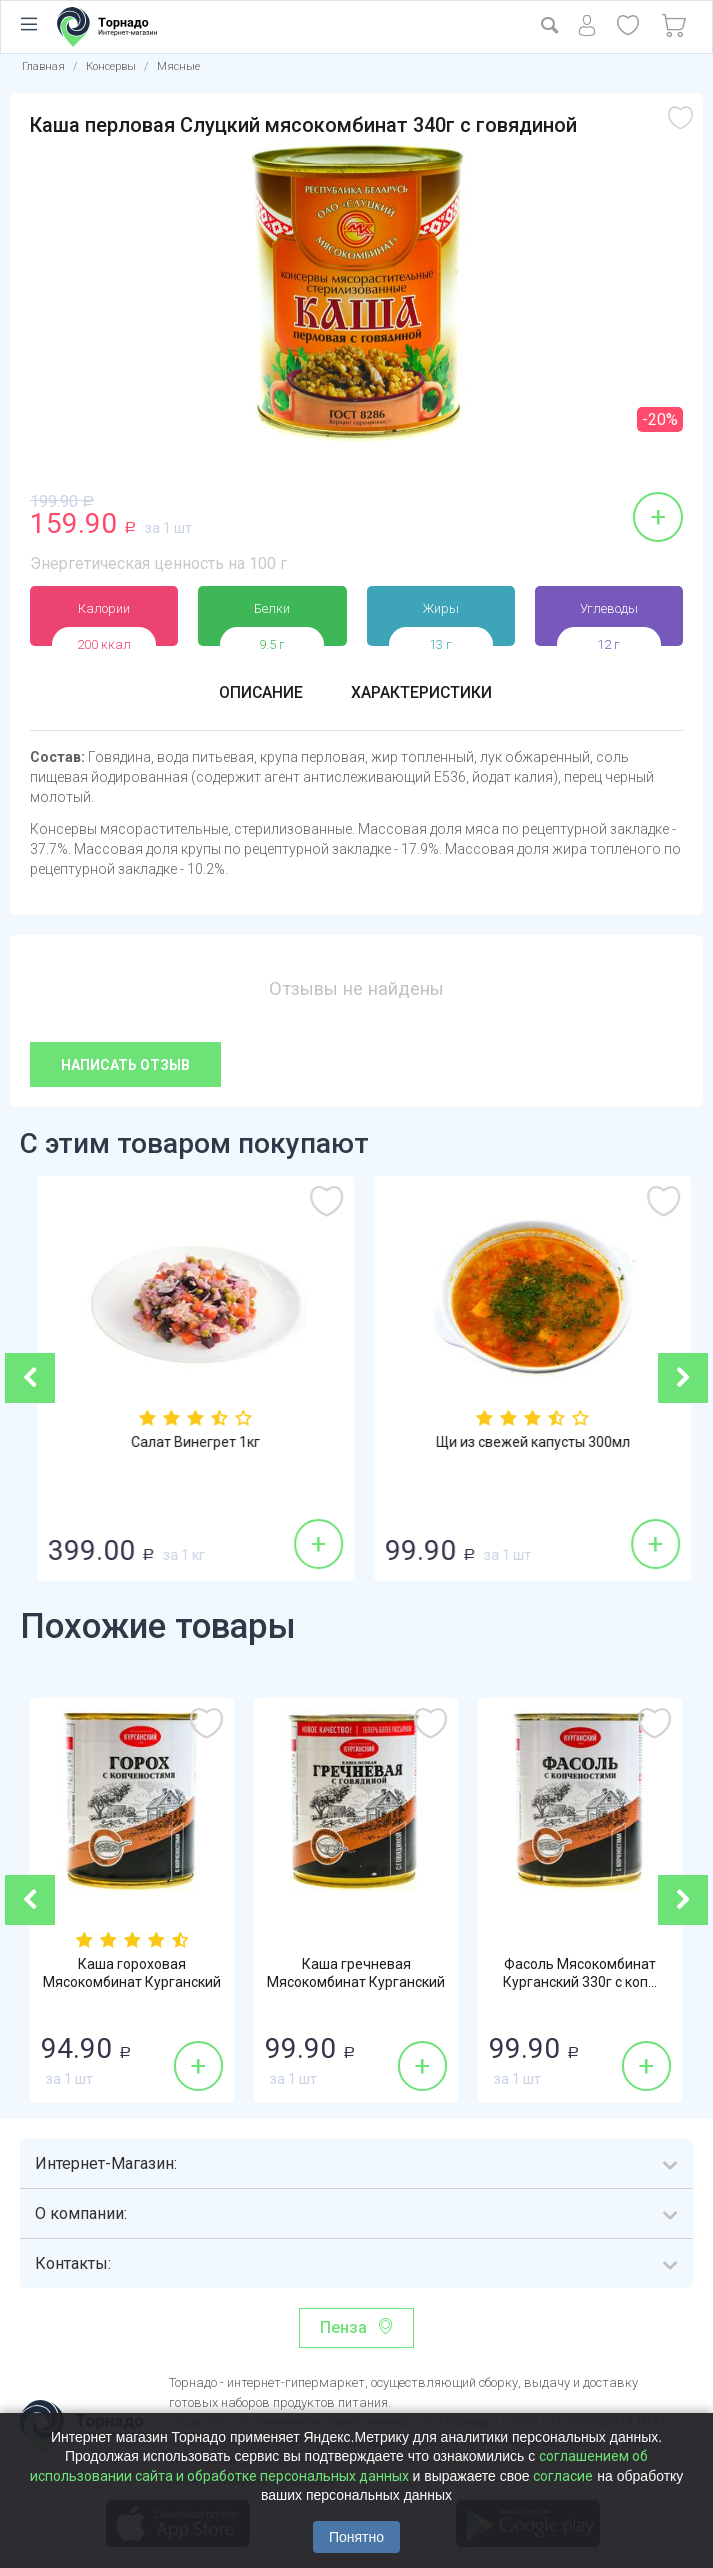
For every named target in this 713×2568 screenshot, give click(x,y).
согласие (563, 2476)
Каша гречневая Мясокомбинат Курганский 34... (356, 1983)
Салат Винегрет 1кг (435, 1443)
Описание (260, 692)
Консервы (111, 66)
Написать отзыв (125, 1065)
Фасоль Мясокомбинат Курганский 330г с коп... (580, 1974)
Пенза (343, 2327)
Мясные (178, 66)
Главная (43, 66)
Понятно (356, 2537)
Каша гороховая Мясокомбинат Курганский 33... (132, 1983)
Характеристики (422, 692)
